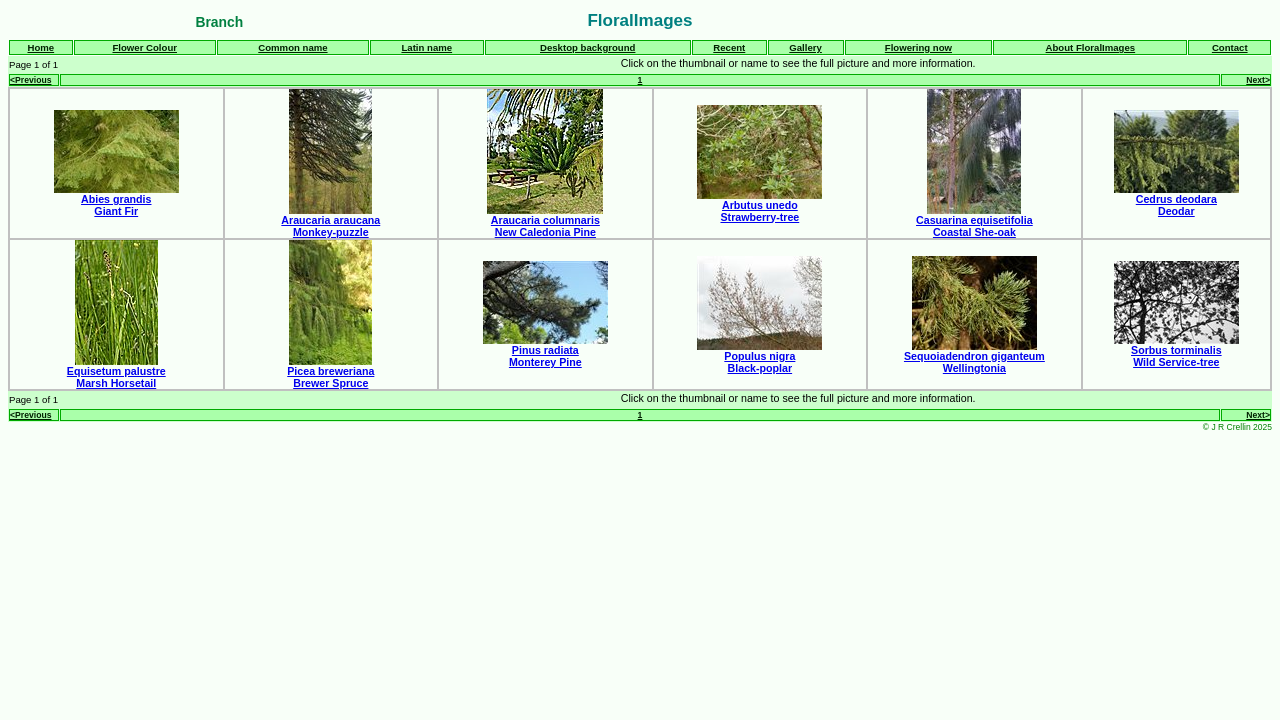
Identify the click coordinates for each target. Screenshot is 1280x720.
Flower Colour (144, 47)
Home (40, 47)
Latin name (426, 47)
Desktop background (587, 47)
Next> (1258, 80)
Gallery (805, 47)
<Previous (30, 80)
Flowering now (918, 47)
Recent (729, 47)
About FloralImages (1091, 47)
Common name (292, 47)
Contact (1230, 47)
